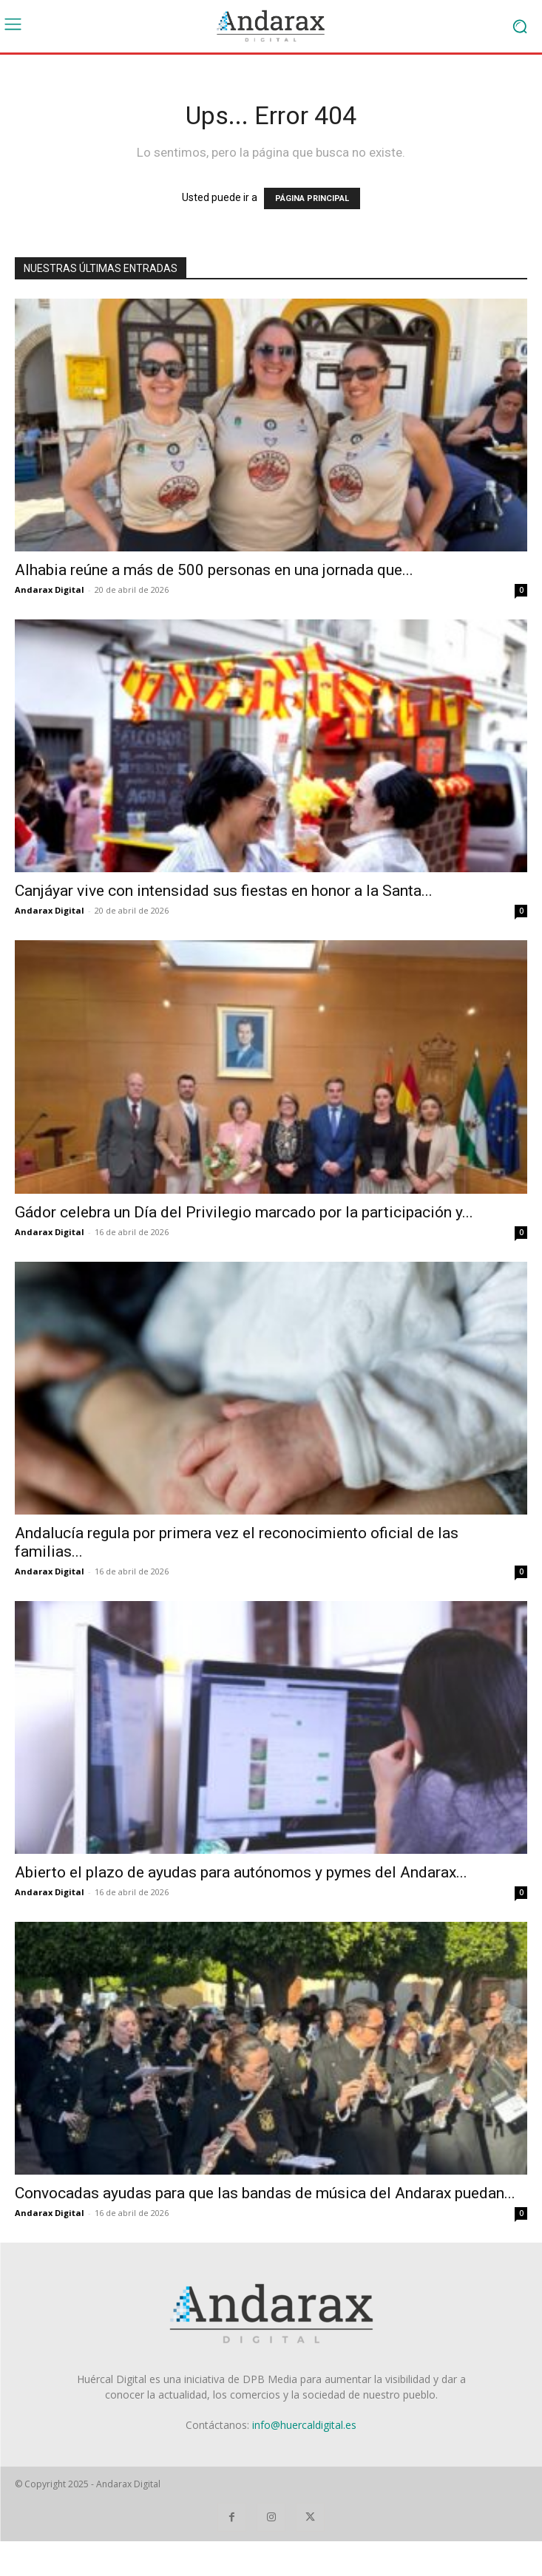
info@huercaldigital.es (304, 2425)
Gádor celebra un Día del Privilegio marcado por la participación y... (244, 1212)
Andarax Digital (49, 589)
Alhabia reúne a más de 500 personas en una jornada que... (214, 570)
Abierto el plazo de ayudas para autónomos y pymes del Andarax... (241, 1872)
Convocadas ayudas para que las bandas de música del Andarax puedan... (265, 2193)
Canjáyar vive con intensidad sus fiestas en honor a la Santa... (224, 891)
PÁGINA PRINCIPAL (312, 198)
